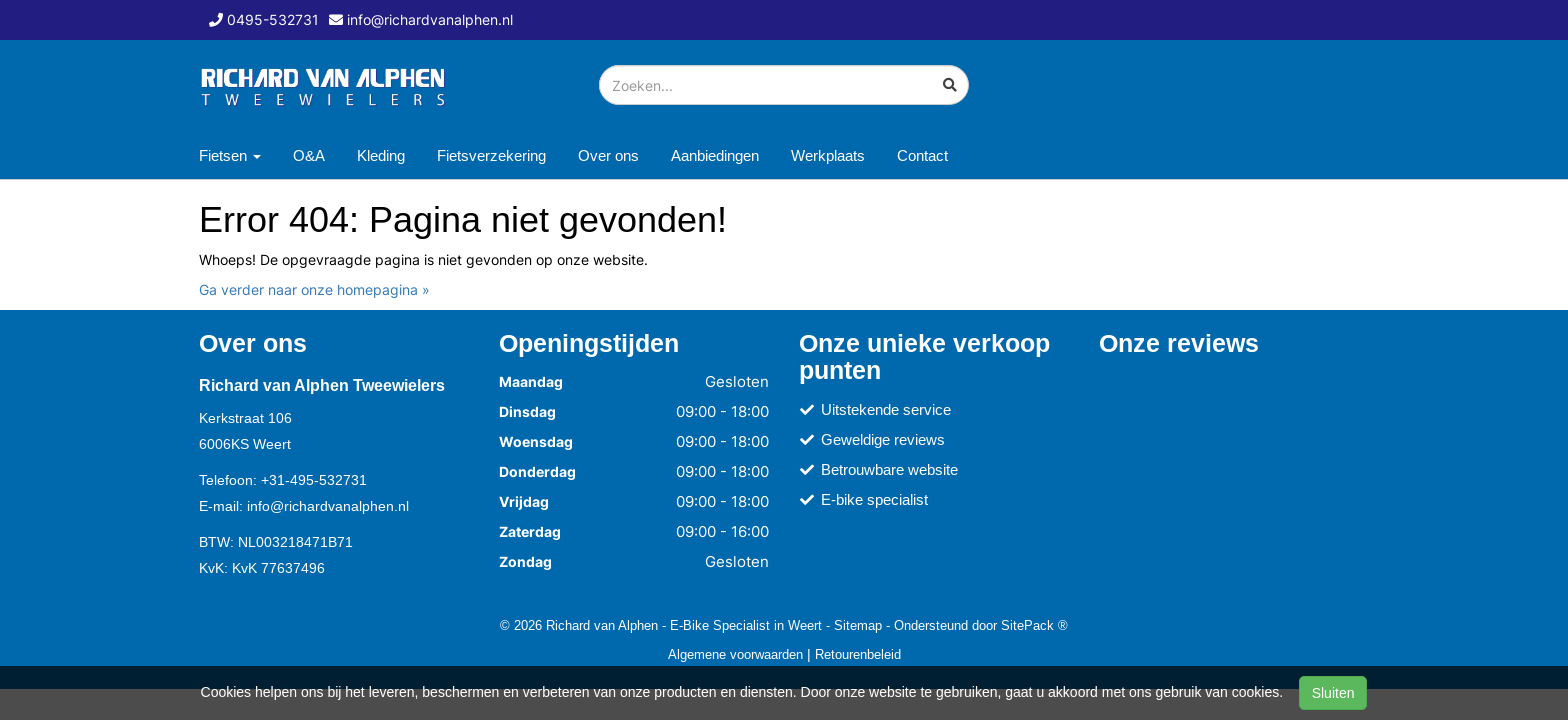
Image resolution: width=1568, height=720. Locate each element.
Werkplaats (828, 155)
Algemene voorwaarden (735, 654)
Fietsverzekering (491, 155)
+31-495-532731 (314, 480)
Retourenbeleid (858, 654)
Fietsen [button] (230, 155)
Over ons (608, 155)
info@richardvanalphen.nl (328, 506)
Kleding (381, 155)
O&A (309, 155)
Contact (922, 155)
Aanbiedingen (715, 155)
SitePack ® (1034, 625)
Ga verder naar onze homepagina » (314, 289)
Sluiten (1333, 693)
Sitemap (858, 625)
